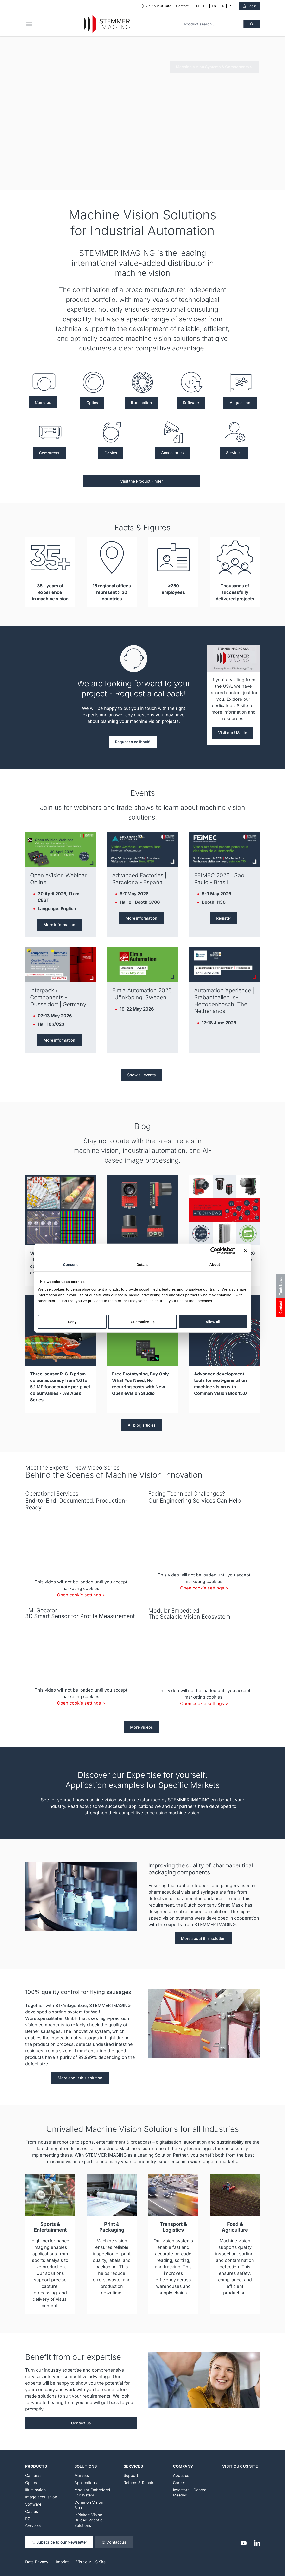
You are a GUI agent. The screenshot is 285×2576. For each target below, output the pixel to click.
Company (183, 2466)
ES (214, 6)
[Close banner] (245, 1250)
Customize (143, 1321)
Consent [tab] (70, 1265)
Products (36, 2466)
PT (231, 6)
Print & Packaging (111, 2227)
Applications (85, 2482)
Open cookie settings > (81, 1594)
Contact (182, 6)
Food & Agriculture (235, 2227)
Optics (31, 2482)
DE (205, 6)
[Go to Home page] (107, 24)
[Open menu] (29, 24)
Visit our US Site (240, 2466)
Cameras (33, 2475)
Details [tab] (143, 1265)
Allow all (213, 1321)
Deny (72, 1321)
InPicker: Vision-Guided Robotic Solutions (89, 2520)
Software (33, 2504)
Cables (31, 2511)
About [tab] (214, 1265)
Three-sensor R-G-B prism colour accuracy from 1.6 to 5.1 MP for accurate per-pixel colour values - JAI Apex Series (60, 1386)
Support (131, 2475)
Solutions (85, 2466)
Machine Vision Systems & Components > (214, 66)
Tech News (281, 1286)
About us (181, 2475)
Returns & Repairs (139, 2482)
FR (222, 6)
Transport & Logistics (173, 2227)
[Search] (252, 24)
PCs (28, 2518)
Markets (81, 2475)
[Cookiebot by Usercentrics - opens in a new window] (214, 1250)
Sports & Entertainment (50, 2227)
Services (33, 2525)
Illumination (35, 2489)
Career (179, 2482)
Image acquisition (41, 2497)
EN (196, 6)
